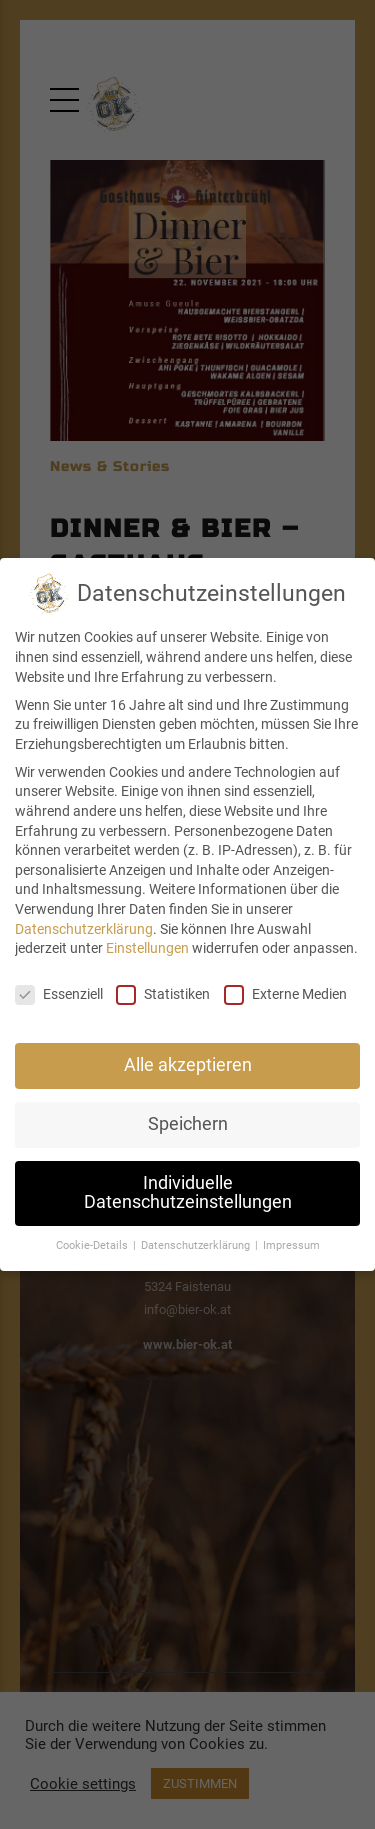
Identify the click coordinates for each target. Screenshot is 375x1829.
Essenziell (59, 994)
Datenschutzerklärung (84, 929)
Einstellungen (147, 948)
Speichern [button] (188, 1124)
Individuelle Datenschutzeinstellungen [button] (188, 1193)
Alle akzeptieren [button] (188, 1065)
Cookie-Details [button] (93, 1245)
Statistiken (163, 994)
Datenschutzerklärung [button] (197, 1245)
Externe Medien (285, 994)
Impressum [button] (291, 1245)
